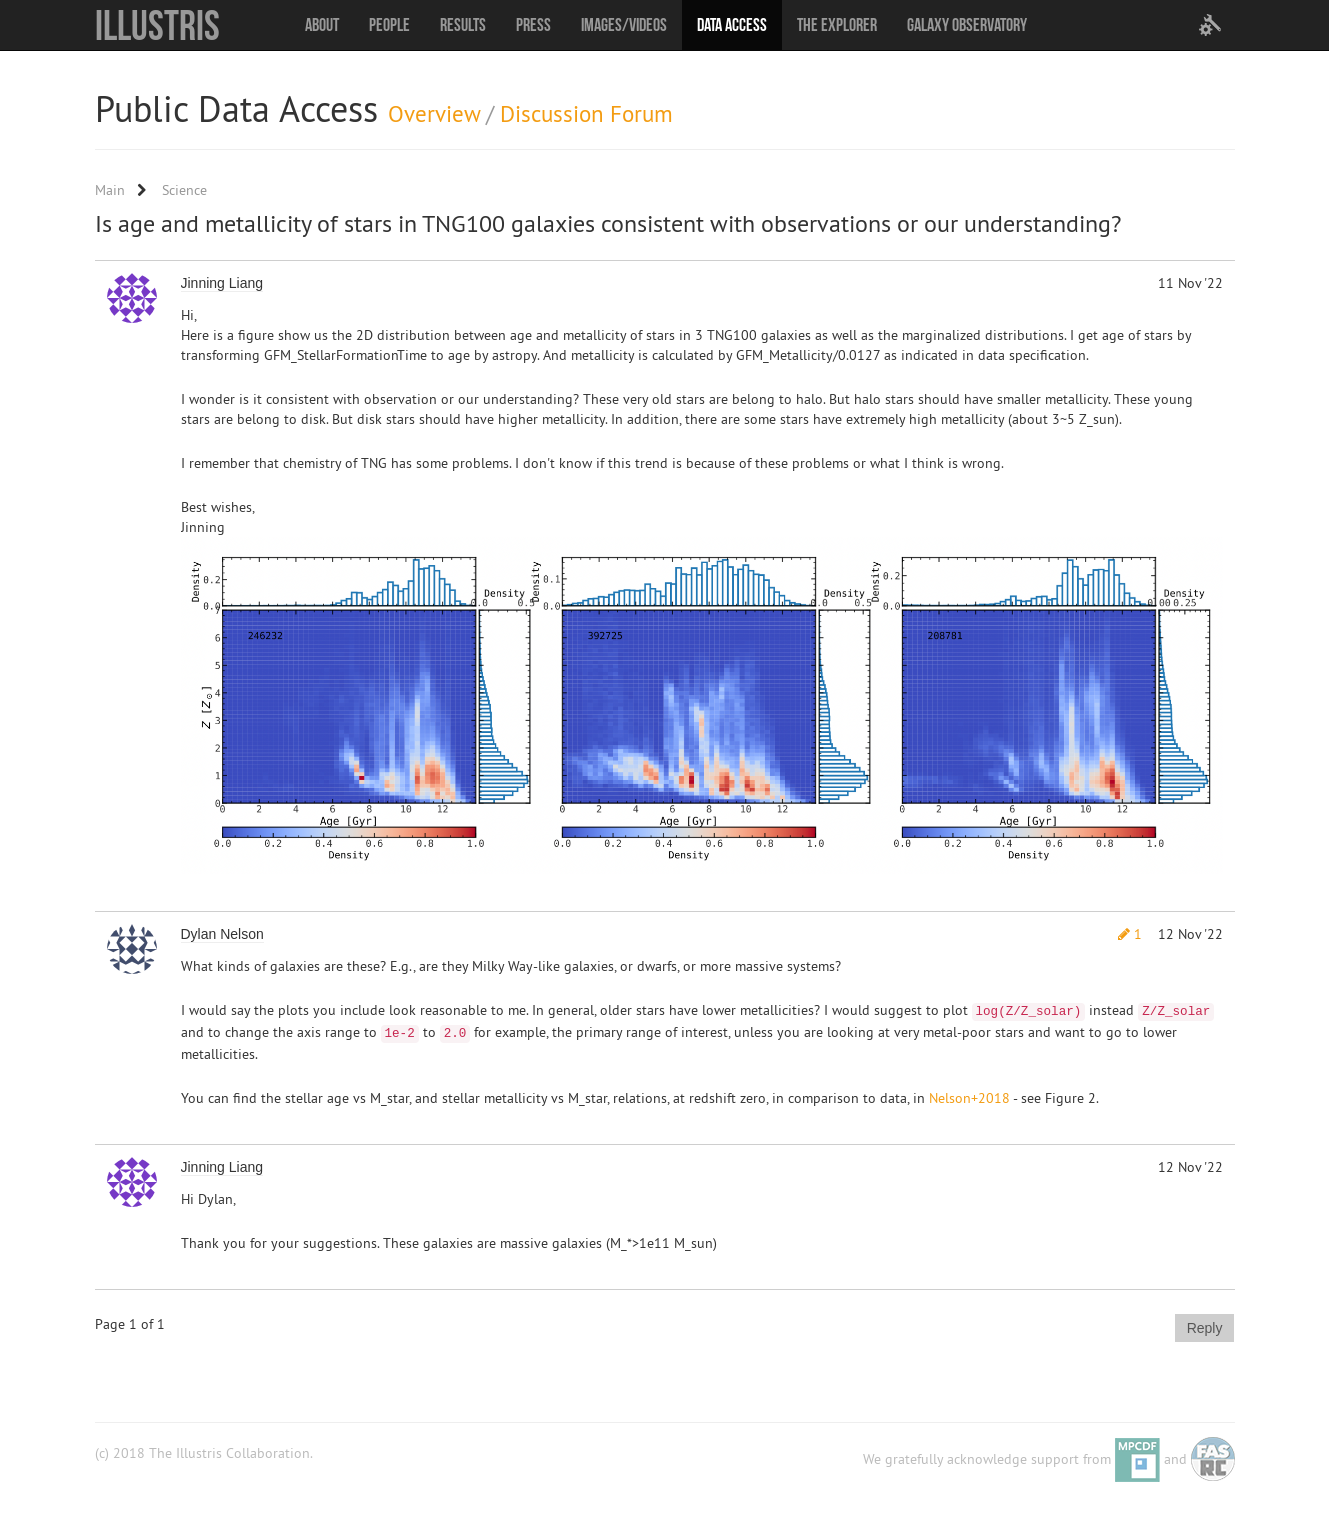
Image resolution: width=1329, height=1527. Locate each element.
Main (110, 190)
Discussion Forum (586, 113)
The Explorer (837, 25)
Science (184, 190)
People (389, 25)
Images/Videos (624, 25)
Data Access (732, 25)
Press (533, 25)
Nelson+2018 (969, 1098)
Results (463, 25)
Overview (434, 113)
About (322, 25)
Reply (1205, 1328)
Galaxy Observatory (967, 25)
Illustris (157, 25)
